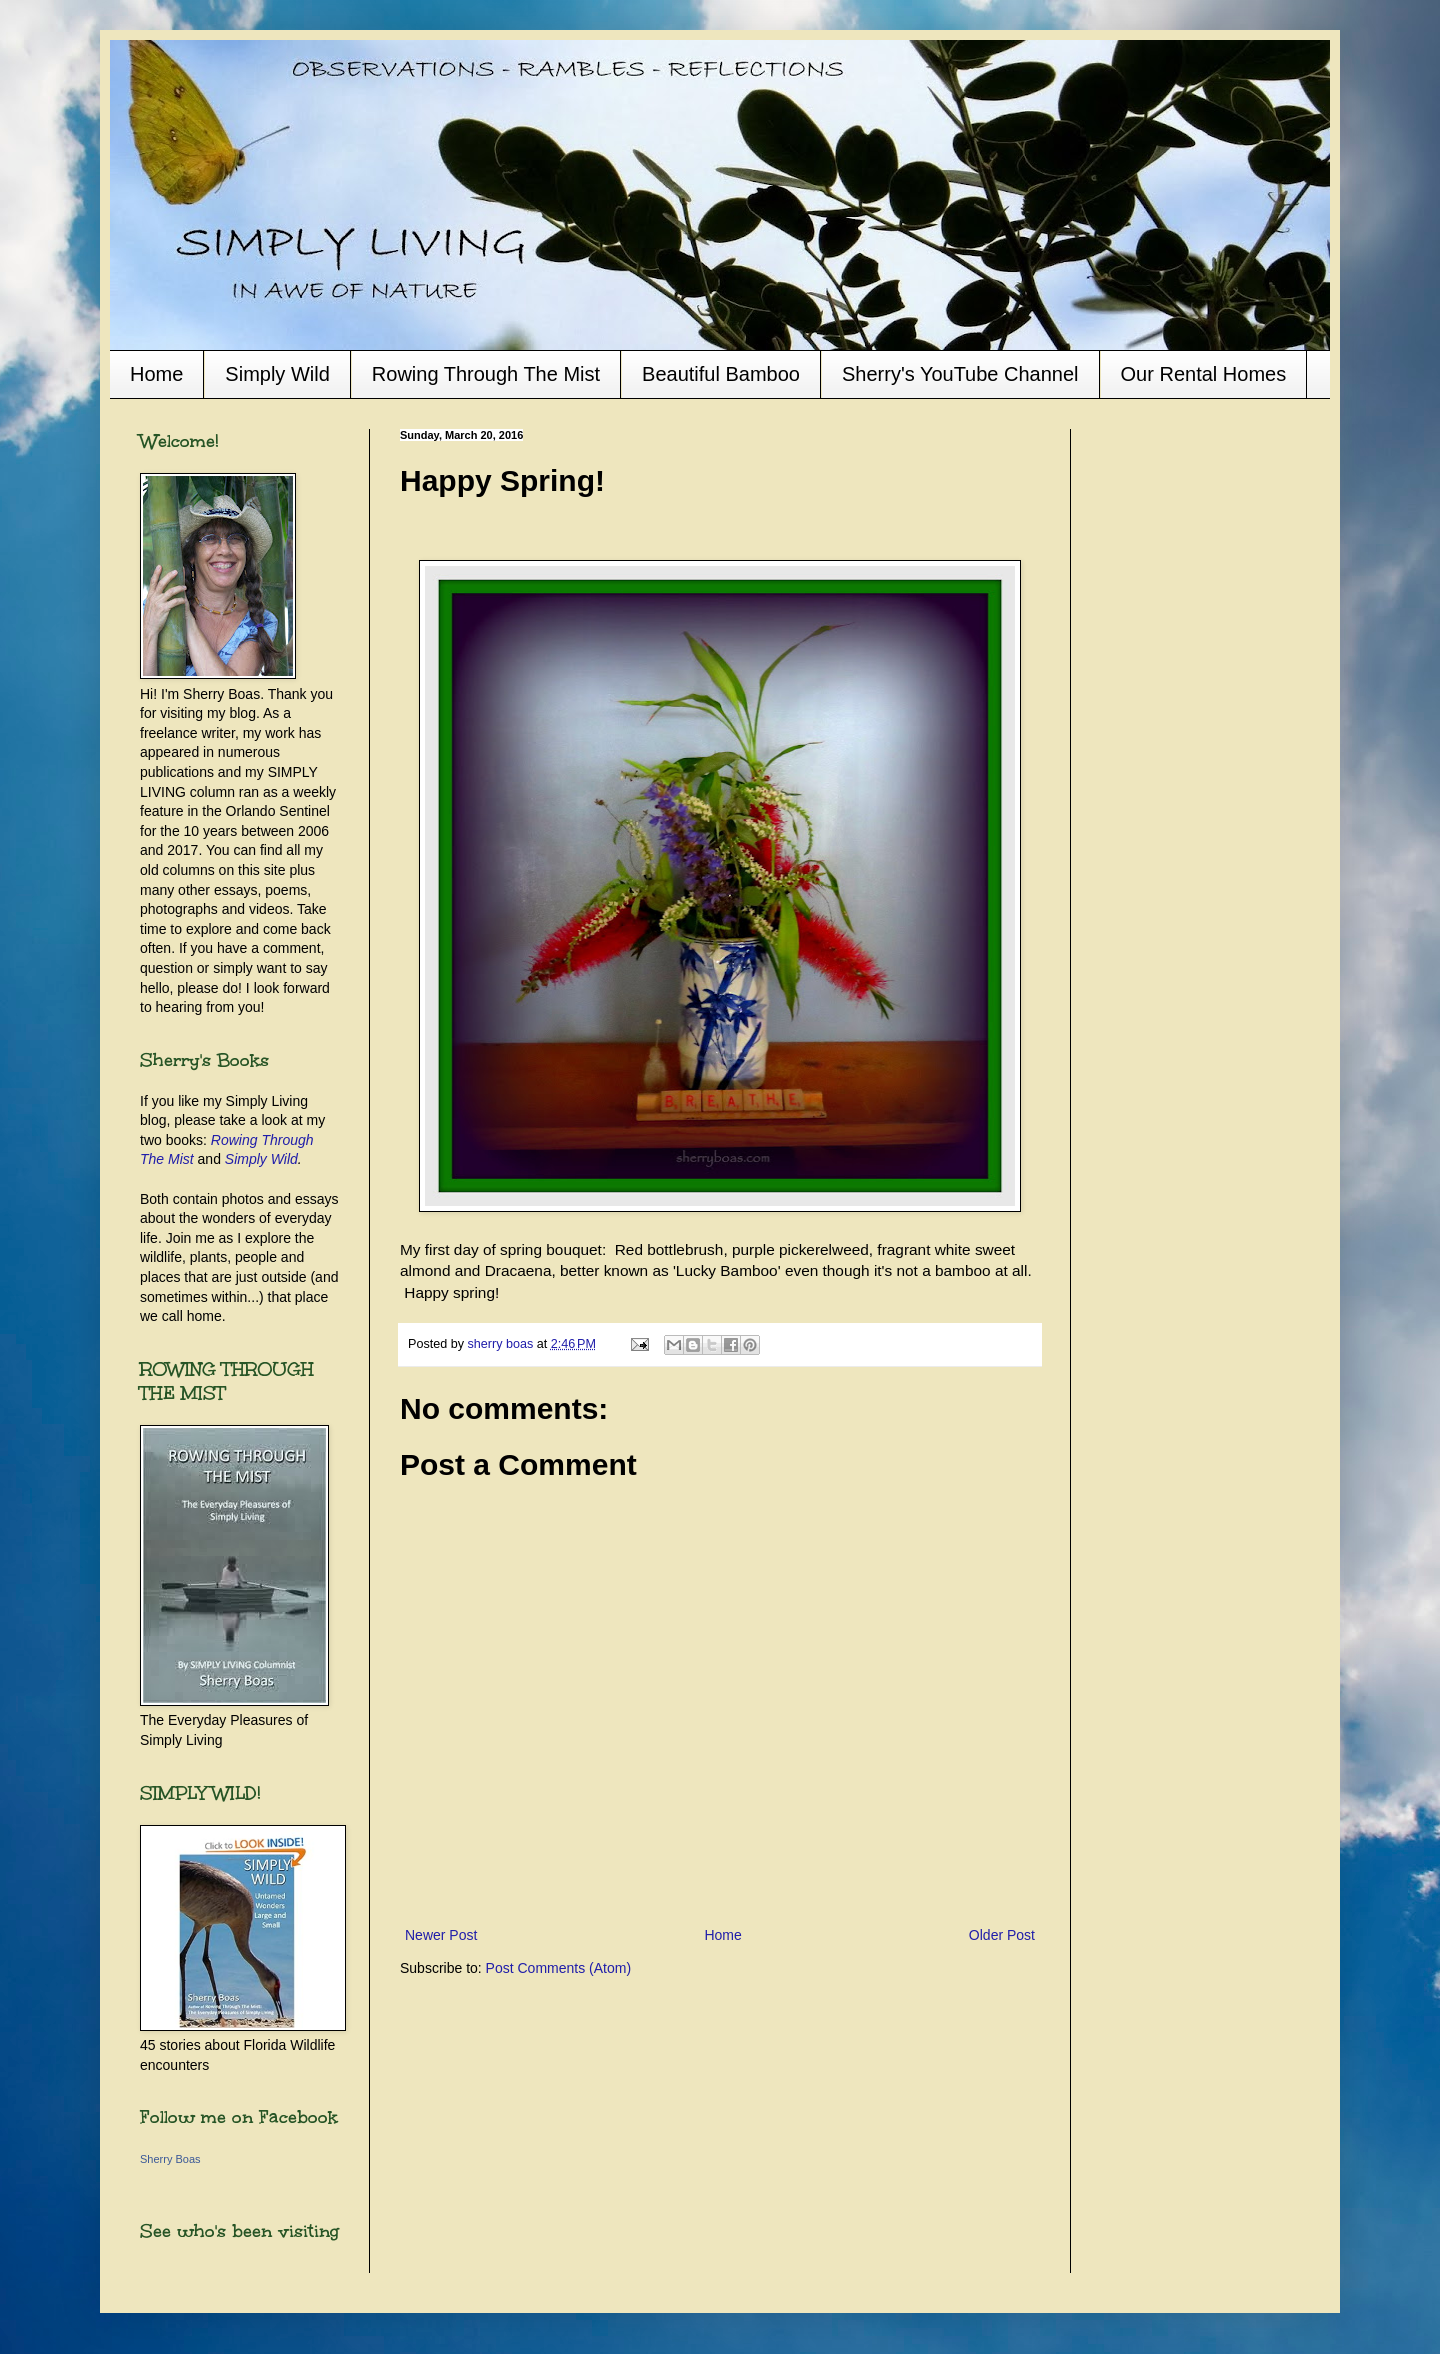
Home (156, 374)
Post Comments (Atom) (558, 1968)
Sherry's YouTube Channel (960, 374)
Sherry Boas (170, 2159)
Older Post (1002, 1935)
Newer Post (441, 1935)
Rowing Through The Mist (486, 374)
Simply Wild (277, 374)
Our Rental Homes (1204, 374)
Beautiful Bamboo (721, 374)
